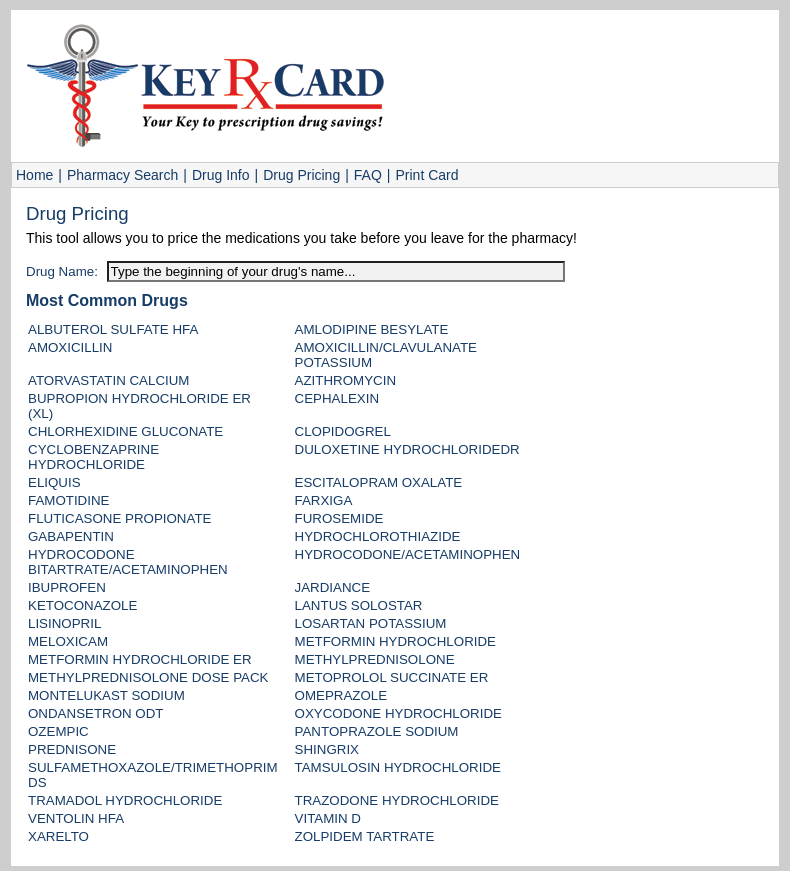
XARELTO (58, 836)
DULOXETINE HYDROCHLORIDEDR (407, 449)
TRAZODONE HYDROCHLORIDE (397, 800)
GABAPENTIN (71, 536)
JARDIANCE (333, 587)
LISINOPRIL (64, 623)
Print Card (426, 175)
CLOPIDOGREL (343, 431)
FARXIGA (324, 500)
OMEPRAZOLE (341, 695)
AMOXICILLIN (70, 347)
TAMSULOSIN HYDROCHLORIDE (398, 767)
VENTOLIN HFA (76, 818)
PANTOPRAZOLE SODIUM (377, 731)
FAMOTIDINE (68, 500)
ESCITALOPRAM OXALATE (379, 482)
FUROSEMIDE (339, 518)
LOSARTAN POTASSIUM (371, 623)
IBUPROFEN (67, 587)
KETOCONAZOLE (82, 605)
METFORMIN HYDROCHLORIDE (395, 641)
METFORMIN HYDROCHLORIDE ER (140, 659)
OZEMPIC (58, 731)
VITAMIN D (328, 818)
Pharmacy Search (122, 175)
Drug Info (221, 175)
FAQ (368, 175)
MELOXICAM (68, 641)
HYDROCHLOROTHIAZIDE (378, 536)
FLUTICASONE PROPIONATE (119, 518)
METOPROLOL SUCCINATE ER (392, 677)
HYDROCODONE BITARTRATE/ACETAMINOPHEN (128, 562)
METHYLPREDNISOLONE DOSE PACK (148, 677)
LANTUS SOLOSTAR (359, 605)
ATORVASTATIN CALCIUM (108, 380)
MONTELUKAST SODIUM (106, 695)
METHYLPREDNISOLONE (375, 659)
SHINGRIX (327, 749)
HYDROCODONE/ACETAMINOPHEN (408, 554)
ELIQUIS (54, 482)
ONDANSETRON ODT (96, 713)
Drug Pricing (301, 175)
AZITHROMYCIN (345, 380)
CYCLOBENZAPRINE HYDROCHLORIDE (93, 457)
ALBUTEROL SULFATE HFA (113, 329)
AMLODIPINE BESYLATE (372, 329)
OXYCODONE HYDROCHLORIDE (398, 713)
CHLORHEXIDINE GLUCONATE (125, 431)
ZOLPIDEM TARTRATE (365, 836)
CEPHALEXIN (337, 398)
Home (34, 175)
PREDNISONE (72, 749)
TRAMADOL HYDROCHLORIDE (125, 800)
